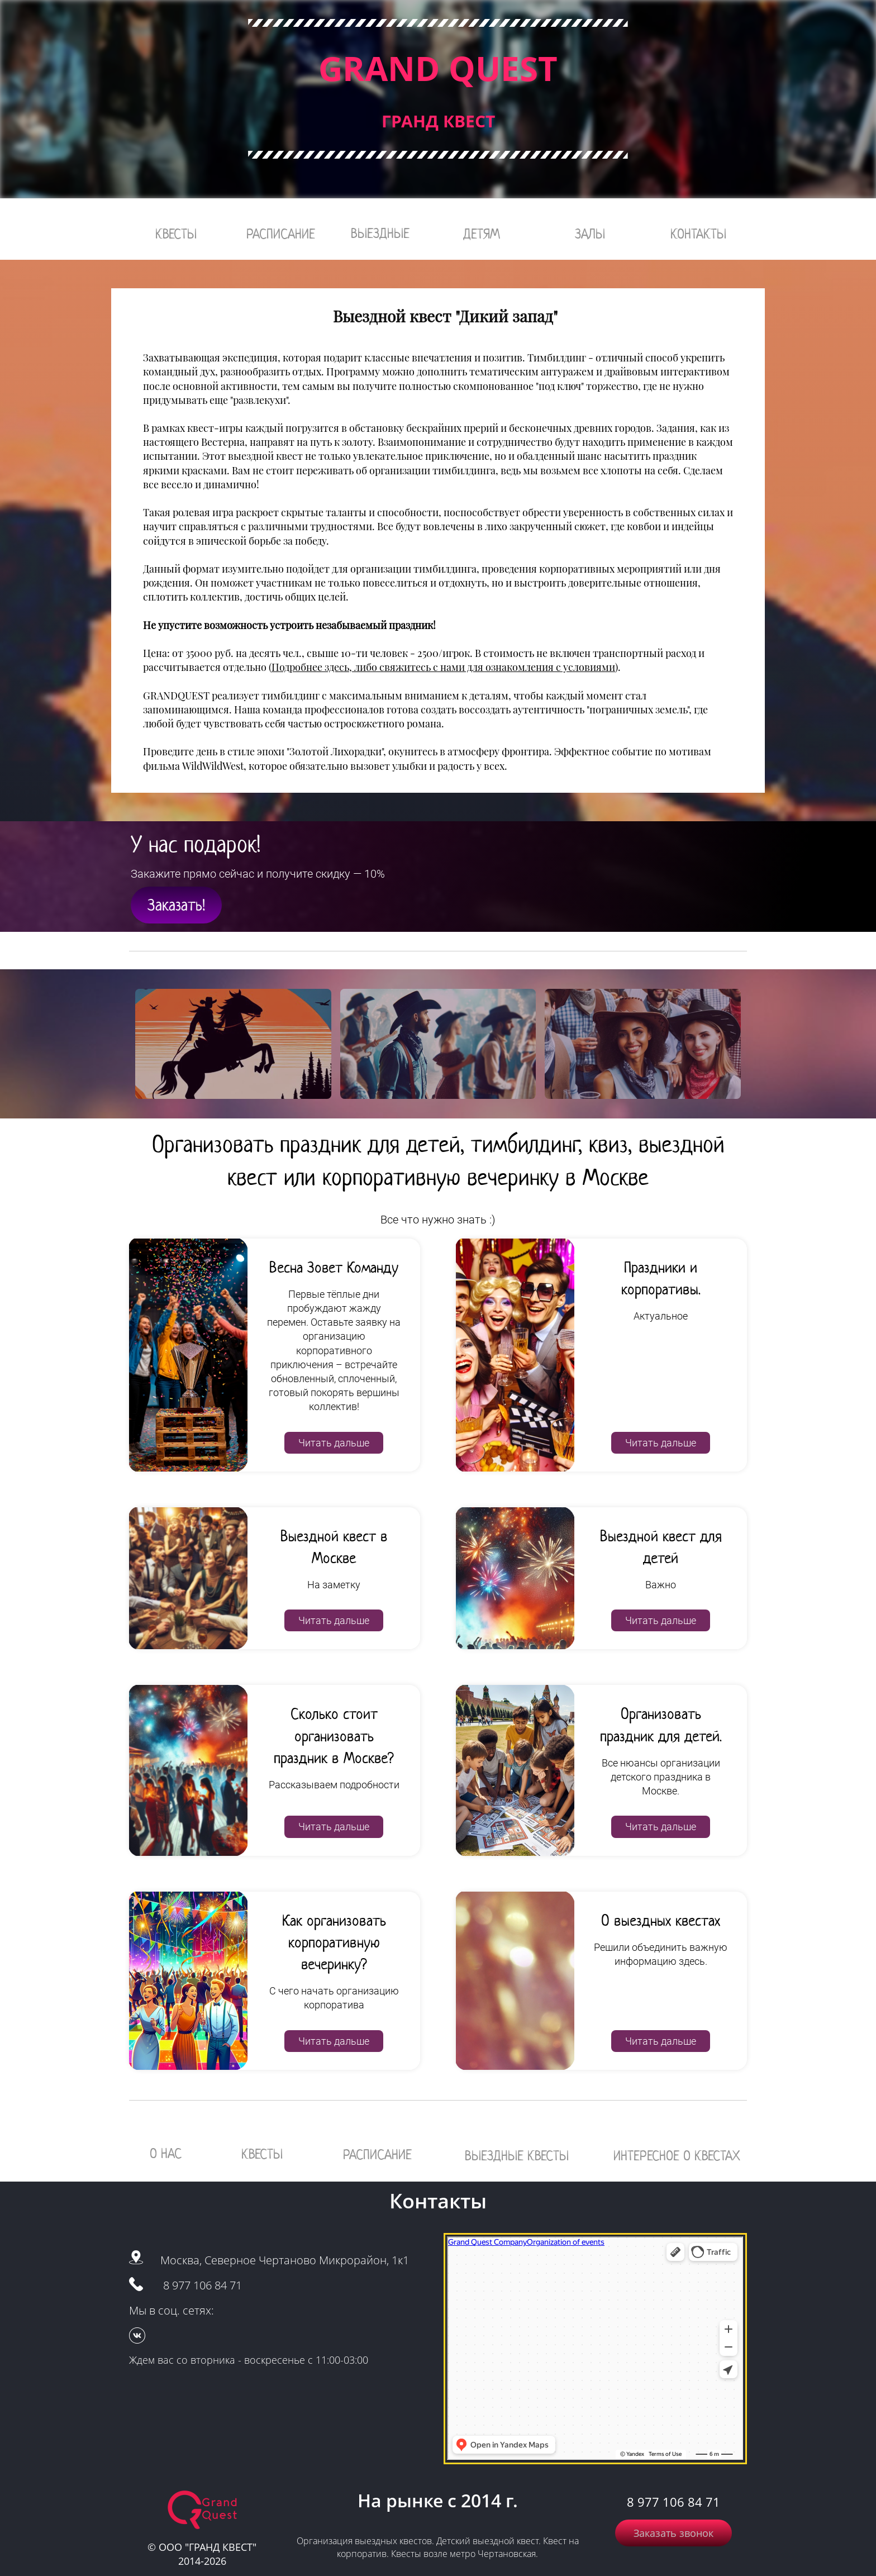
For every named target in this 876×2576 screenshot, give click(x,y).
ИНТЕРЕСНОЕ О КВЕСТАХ (676, 2155)
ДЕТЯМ (481, 233)
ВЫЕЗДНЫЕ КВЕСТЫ (517, 2155)
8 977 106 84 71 (202, 2285)
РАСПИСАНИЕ (280, 233)
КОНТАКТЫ (698, 233)
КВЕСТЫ (176, 233)
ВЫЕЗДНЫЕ (380, 233)
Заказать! (176, 905)
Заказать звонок (673, 2533)
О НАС (166, 2153)
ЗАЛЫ (590, 233)
